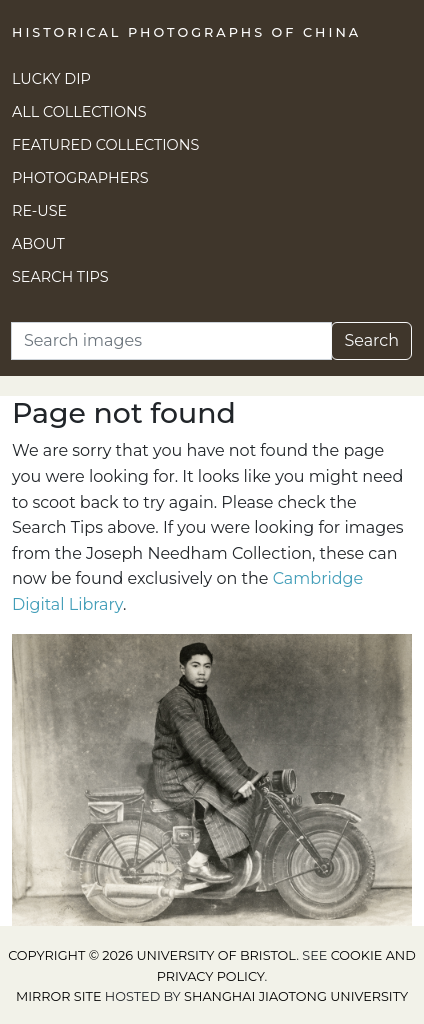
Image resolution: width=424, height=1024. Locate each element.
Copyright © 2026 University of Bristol (152, 955)
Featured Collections (105, 145)
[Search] (171, 341)
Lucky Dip (51, 79)
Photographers (80, 178)
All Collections (79, 112)
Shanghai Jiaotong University (296, 996)
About (38, 244)
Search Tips (60, 277)
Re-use (39, 211)
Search (371, 340)
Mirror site (59, 996)
